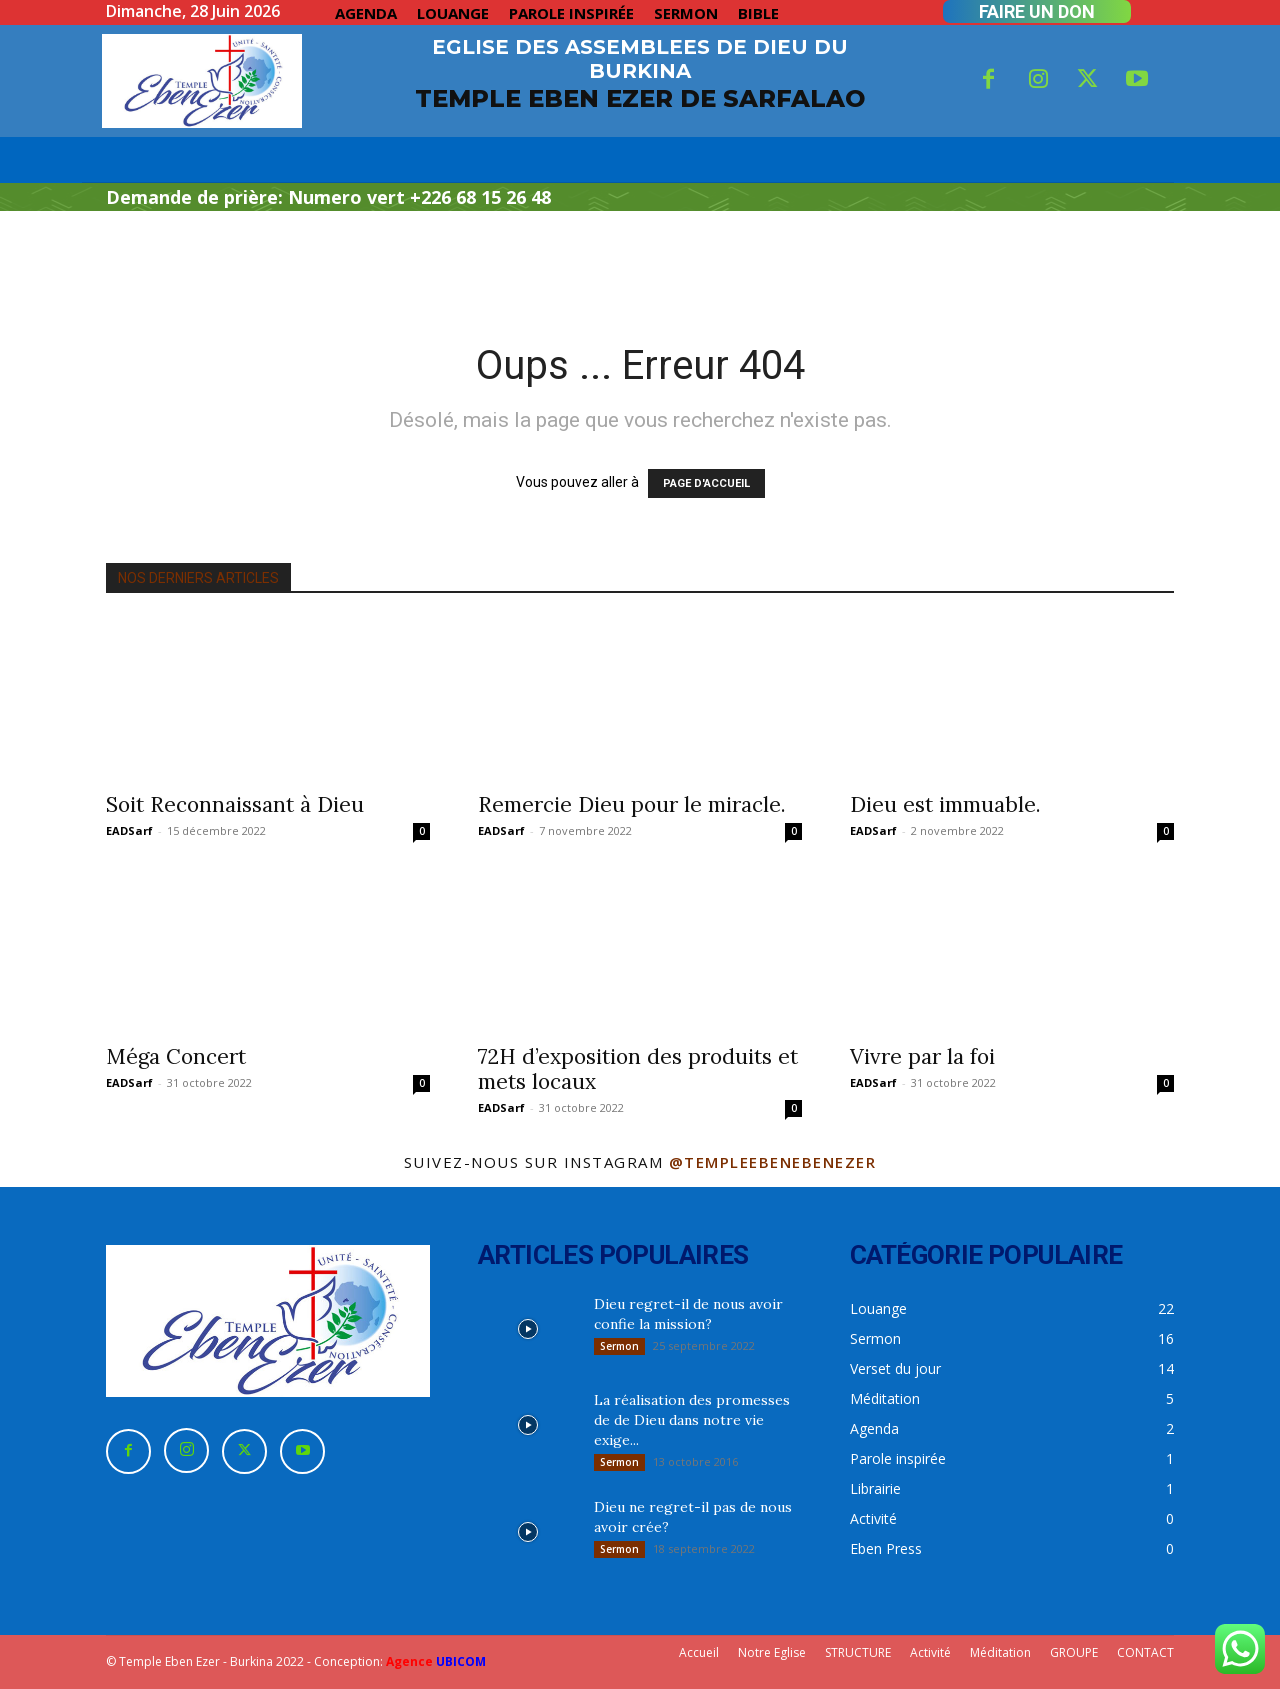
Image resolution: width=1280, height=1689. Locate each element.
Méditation (1000, 1652)
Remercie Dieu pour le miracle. (632, 804)
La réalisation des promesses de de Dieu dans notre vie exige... (692, 1420)
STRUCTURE (858, 1652)
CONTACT (1145, 1652)
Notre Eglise (772, 1652)
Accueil (699, 1652)
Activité (930, 1652)
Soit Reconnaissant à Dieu (235, 804)
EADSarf (129, 830)
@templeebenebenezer (773, 1162)
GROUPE (1074, 1652)
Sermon (619, 1346)
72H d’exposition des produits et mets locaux (638, 1069)
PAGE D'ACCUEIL (706, 483)
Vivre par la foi (922, 1056)
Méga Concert (176, 1056)
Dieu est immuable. (945, 804)
